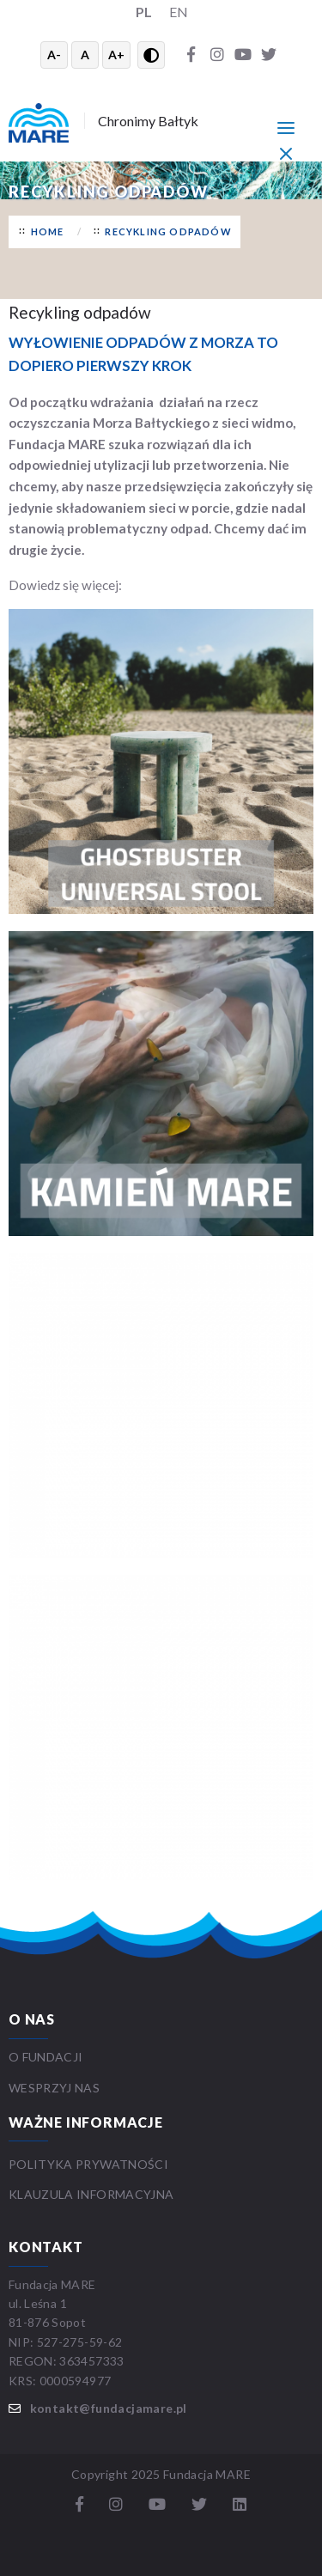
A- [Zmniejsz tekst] (54, 54)
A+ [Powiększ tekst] (116, 54)
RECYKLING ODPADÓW (168, 231)
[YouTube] (243, 55)
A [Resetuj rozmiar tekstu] (85, 54)
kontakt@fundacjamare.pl (108, 2408)
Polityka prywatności (88, 2164)
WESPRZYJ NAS (56, 2087)
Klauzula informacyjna (91, 2194)
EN (178, 11)
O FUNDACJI (46, 2056)
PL (144, 11)
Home (47, 231)
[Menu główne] (286, 127)
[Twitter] (269, 55)
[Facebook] (191, 55)
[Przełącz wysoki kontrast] (151, 55)
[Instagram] (217, 55)
